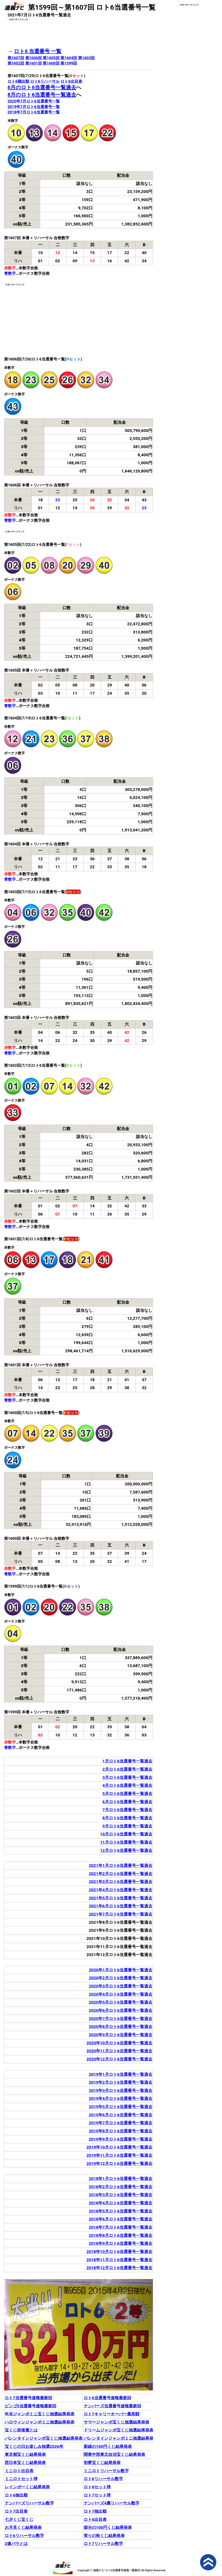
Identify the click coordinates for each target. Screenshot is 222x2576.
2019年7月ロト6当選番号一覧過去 (120, 2122)
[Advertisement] (78, 32)
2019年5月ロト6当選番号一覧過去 (120, 2106)
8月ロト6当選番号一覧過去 (127, 1817)
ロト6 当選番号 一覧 (37, 51)
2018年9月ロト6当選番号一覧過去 (120, 2243)
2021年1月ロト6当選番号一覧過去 (120, 1865)
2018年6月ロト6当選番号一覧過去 (120, 2219)
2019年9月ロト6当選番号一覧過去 (120, 2139)
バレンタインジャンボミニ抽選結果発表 (120, 2438)
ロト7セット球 (97, 2495)
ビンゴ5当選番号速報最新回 (30, 2406)
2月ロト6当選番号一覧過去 (127, 1769)
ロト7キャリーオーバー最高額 (111, 2413)
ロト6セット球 (97, 2486)
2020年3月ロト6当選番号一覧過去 (120, 1986)
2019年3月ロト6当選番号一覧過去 (120, 2090)
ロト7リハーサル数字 (103, 2543)
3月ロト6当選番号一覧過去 (127, 1777)
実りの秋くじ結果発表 (104, 2535)
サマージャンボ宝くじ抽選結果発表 (116, 2422)
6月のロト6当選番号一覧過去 (42, 87)
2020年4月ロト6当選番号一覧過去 (120, 1994)
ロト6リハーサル (45, 81)
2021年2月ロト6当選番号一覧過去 (120, 1873)
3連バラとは (16, 2543)
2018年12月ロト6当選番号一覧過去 (119, 2267)
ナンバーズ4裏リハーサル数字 (111, 2503)
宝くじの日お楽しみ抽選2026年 (34, 2446)
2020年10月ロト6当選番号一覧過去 (119, 2042)
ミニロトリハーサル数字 (106, 2470)
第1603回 (86, 58)
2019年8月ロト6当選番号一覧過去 (120, 2131)
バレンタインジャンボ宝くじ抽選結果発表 (44, 2438)
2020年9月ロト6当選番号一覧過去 (120, 2034)
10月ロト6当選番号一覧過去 (126, 1834)
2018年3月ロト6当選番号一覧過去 (120, 2194)
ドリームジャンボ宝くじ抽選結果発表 (118, 2430)
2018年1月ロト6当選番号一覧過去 (120, 2178)
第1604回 (68, 58)
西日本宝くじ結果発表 (25, 2462)
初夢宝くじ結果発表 (102, 2462)
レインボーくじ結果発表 (27, 2486)
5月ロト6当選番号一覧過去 (127, 1793)
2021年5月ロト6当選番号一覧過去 (120, 1898)
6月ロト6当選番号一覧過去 (127, 1801)
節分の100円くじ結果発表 (108, 2527)
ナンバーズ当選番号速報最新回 (112, 2406)
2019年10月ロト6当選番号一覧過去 (119, 2147)
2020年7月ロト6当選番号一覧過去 (120, 2018)
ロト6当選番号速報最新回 (107, 2397)
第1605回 (51, 58)
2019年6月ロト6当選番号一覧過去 (120, 2114)
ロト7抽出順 (95, 2511)
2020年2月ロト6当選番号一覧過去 (120, 1977)
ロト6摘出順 (18, 81)
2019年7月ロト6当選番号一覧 (34, 106)
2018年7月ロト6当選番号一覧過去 (120, 2227)
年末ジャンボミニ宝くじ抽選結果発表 (39, 2413)
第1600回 (51, 63)
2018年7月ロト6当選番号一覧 (34, 112)
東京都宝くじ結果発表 (25, 2454)
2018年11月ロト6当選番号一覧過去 (119, 2259)
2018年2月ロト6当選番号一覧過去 (120, 2186)
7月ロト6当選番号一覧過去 (127, 1809)
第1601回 (33, 63)
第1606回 (33, 58)
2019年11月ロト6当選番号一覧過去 (119, 2155)
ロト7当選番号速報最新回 (28, 2397)
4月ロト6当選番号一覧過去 (127, 1785)
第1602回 (16, 63)
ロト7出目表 (16, 2511)
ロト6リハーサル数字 (103, 2478)
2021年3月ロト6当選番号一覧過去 (120, 1881)
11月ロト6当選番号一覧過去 (126, 1842)
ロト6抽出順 (16, 2495)
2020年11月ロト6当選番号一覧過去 (119, 2050)
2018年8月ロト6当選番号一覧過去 (120, 2235)
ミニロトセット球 (21, 2478)
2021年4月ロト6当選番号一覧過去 (120, 1889)
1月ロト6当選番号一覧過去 (127, 1761)
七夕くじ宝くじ (19, 2519)
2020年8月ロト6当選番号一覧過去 (120, 2026)
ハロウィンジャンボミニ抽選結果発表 (39, 2422)
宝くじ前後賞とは (21, 2430)
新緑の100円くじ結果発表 (108, 2446)
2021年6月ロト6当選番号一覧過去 (120, 1906)
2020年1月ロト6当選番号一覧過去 (120, 1969)
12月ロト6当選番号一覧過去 (126, 1850)
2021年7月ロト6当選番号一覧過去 (120, 1914)
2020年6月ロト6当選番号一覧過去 (120, 2010)
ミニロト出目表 (19, 2470)
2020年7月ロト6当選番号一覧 (34, 101)
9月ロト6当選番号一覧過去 (127, 1826)
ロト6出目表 (71, 81)
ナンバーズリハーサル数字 (29, 2503)
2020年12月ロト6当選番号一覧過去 (119, 2059)
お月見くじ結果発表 (23, 2527)
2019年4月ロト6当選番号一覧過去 (120, 2098)
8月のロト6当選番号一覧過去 (42, 95)
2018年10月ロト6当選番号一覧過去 (119, 2251)
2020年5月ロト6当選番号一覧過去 (120, 2002)
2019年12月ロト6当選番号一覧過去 (119, 2163)
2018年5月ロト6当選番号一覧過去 (120, 2211)
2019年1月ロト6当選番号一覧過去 (120, 2074)
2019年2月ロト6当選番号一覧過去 (120, 2082)
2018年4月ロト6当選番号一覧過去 (120, 2202)
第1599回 (68, 63)
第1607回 (16, 58)
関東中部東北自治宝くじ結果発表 (114, 2454)
